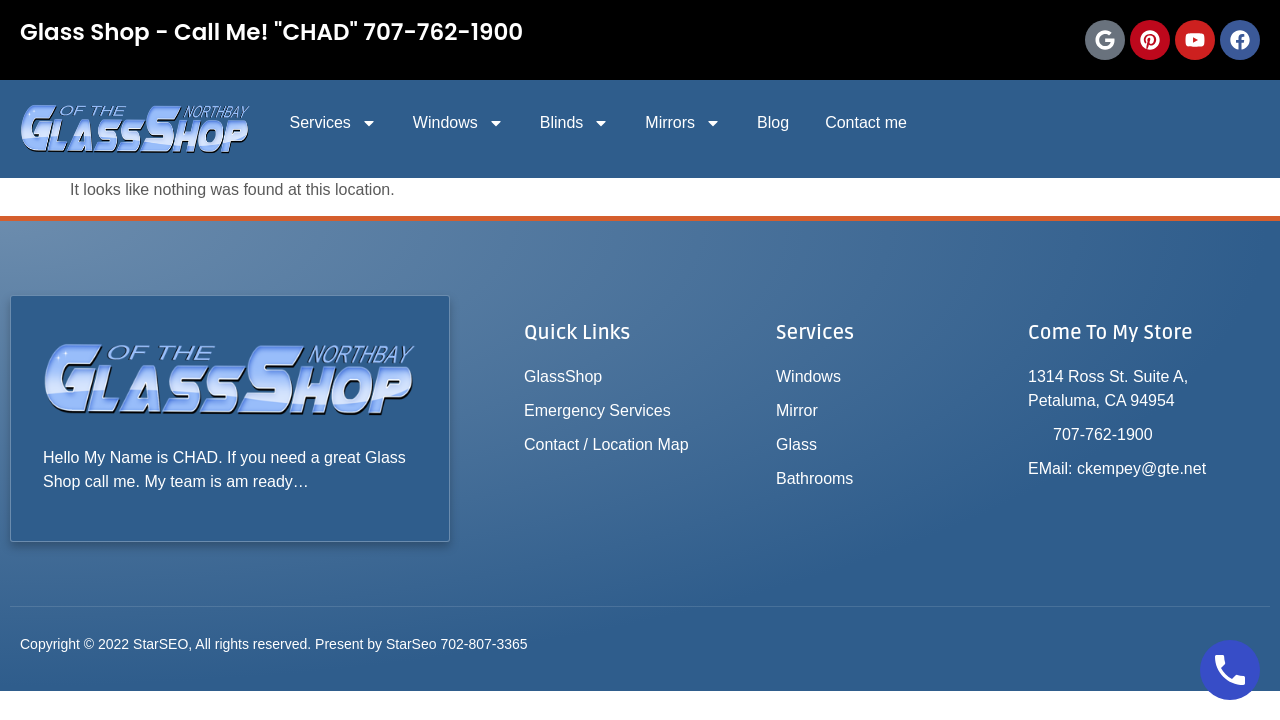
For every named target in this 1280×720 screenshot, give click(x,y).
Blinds (575, 123)
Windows (458, 123)
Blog (773, 122)
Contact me (866, 122)
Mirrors (683, 123)
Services (332, 123)
